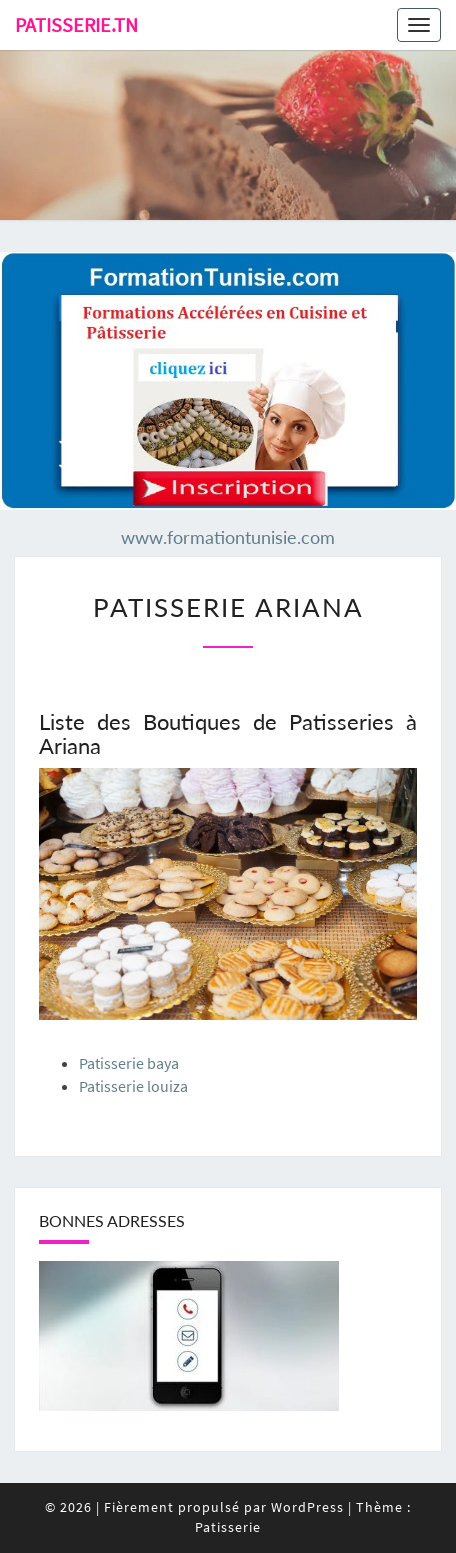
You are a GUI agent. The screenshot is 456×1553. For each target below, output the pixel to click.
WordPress (307, 1507)
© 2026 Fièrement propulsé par (158, 1507)
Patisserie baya (129, 1063)
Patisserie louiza (133, 1086)
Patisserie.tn (76, 24)
